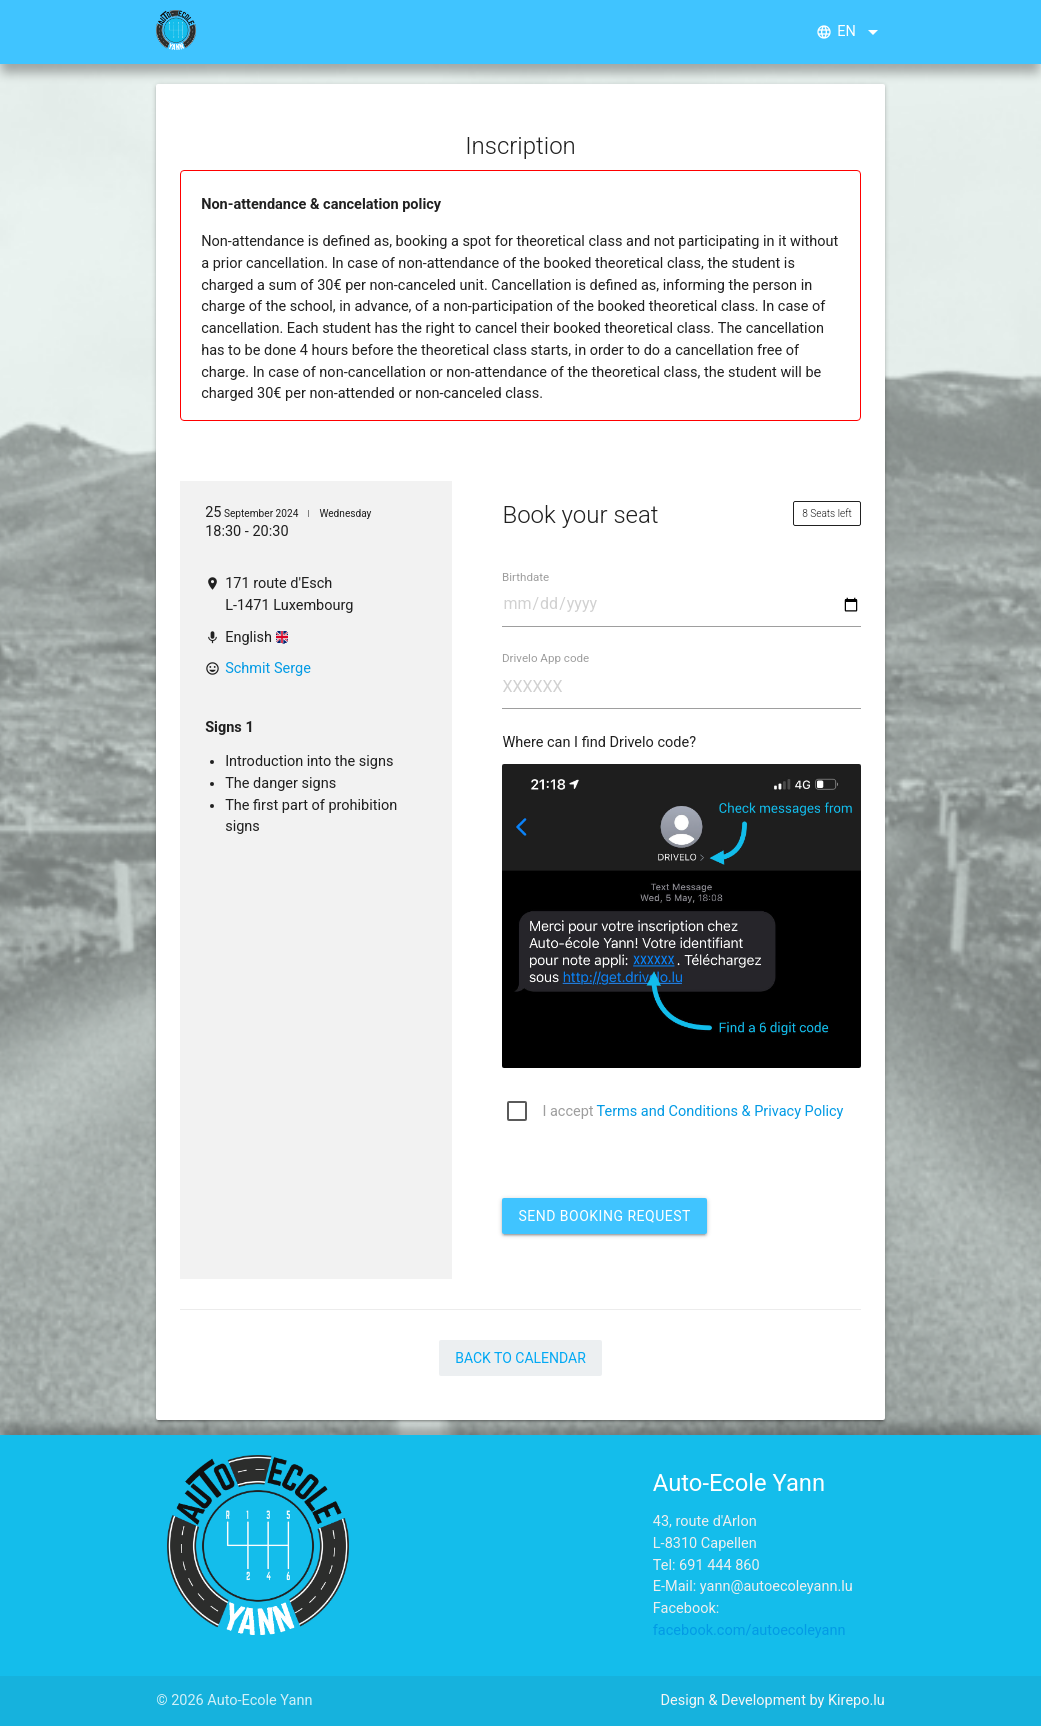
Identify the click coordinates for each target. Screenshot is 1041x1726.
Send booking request (604, 1216)
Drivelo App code (545, 659)
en (850, 32)
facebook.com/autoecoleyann (749, 1630)
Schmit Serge (268, 668)
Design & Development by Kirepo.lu (772, 1700)
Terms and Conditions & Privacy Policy (720, 1111)
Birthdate (525, 577)
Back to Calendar (520, 1358)
